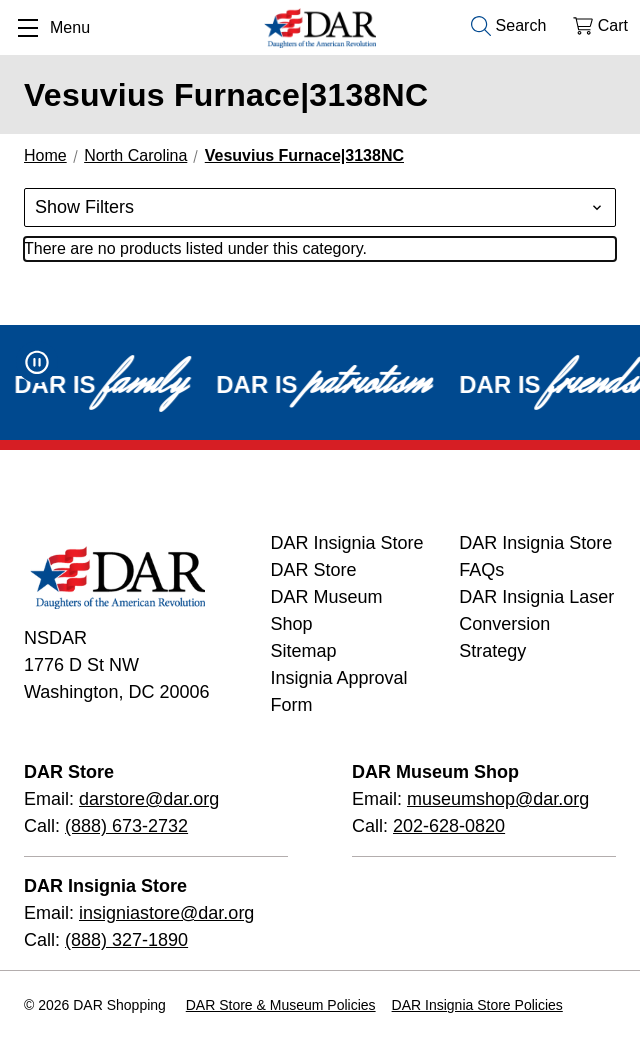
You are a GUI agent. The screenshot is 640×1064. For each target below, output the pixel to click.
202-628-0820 (449, 826)
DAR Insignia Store (346, 543)
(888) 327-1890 (126, 940)
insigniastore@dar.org (166, 913)
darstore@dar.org (149, 799)
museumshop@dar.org (498, 799)
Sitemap (303, 651)
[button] (320, 207)
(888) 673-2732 (126, 826)
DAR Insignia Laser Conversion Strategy (536, 624)
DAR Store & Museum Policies (281, 1005)
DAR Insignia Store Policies (477, 1005)
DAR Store (313, 570)
